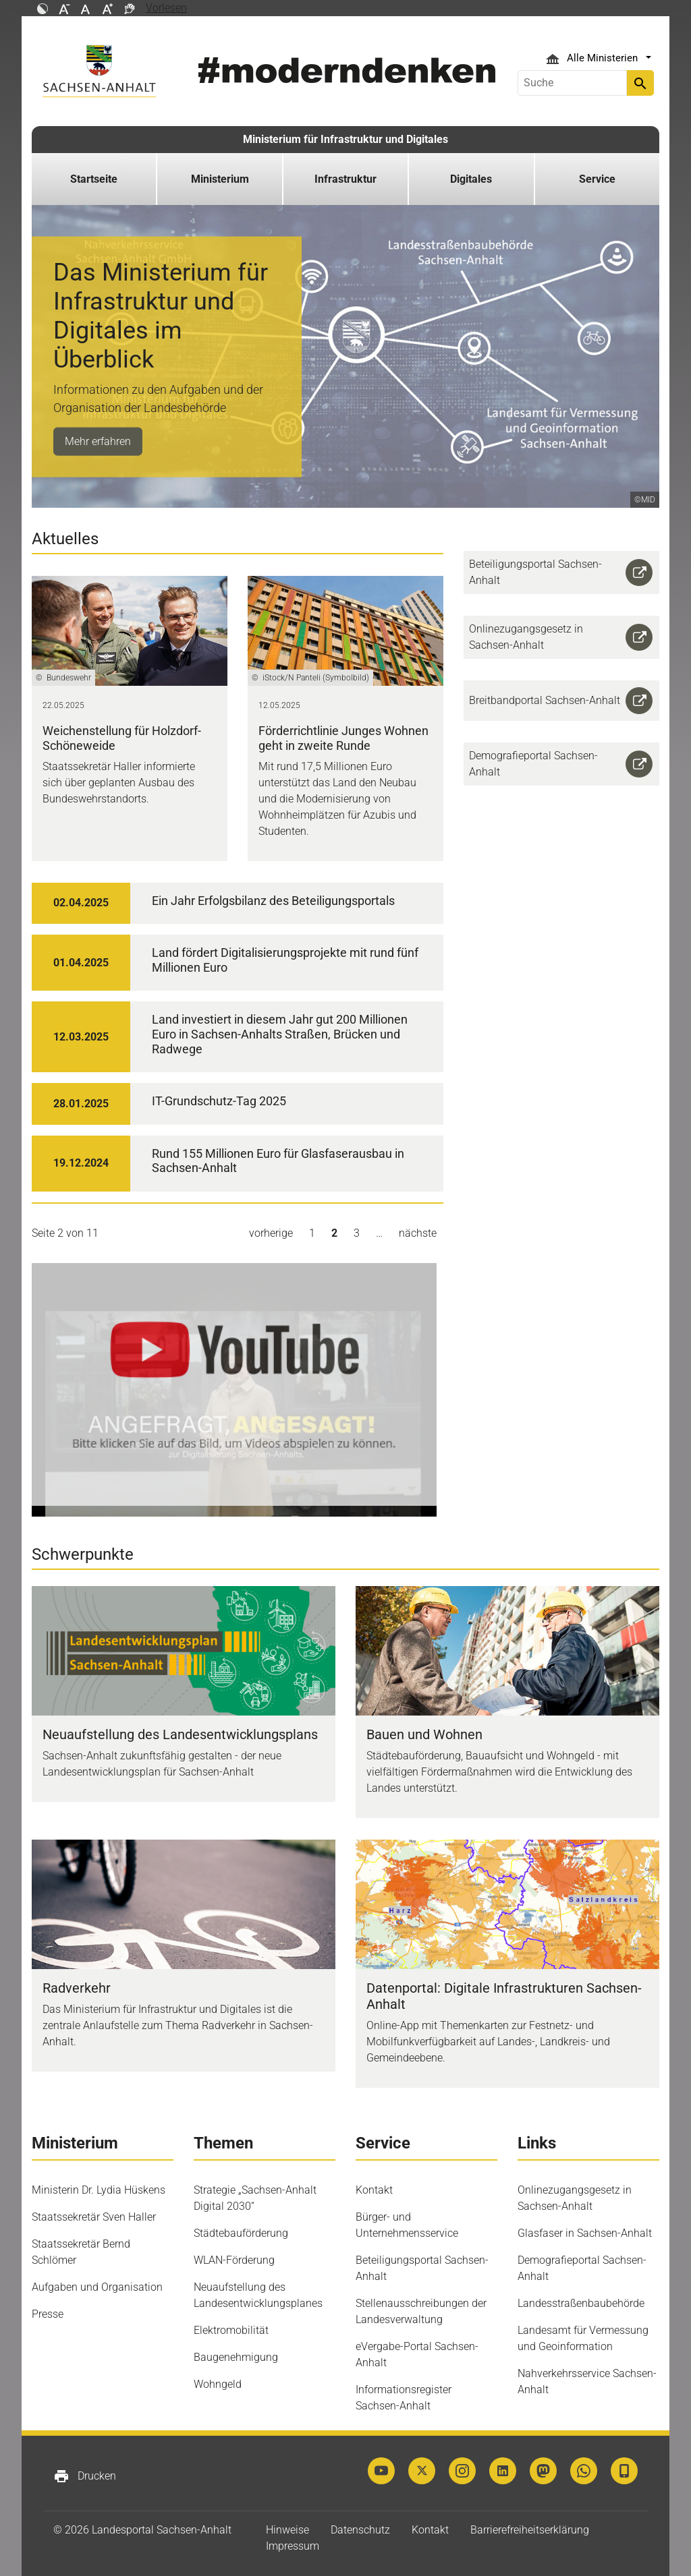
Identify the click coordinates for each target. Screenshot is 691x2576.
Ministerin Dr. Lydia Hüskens (98, 2190)
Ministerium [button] (220, 179)
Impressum (292, 2546)
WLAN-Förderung (234, 2260)
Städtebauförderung (241, 2233)
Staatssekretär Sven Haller (94, 2217)
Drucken (84, 2476)
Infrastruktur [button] (345, 179)
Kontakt (374, 2190)
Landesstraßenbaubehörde (581, 2303)
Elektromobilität (231, 2330)
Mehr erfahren (98, 440)
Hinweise (287, 2529)
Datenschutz (360, 2529)
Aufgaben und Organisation (97, 2287)
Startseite (93, 179)
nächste (418, 1233)
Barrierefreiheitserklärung (529, 2529)
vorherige (271, 1233)
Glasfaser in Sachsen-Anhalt (585, 2233)
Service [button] (597, 179)
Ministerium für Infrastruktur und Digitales (345, 139)
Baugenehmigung (236, 2357)
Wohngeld (218, 2384)
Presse (47, 2314)
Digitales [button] (471, 179)
